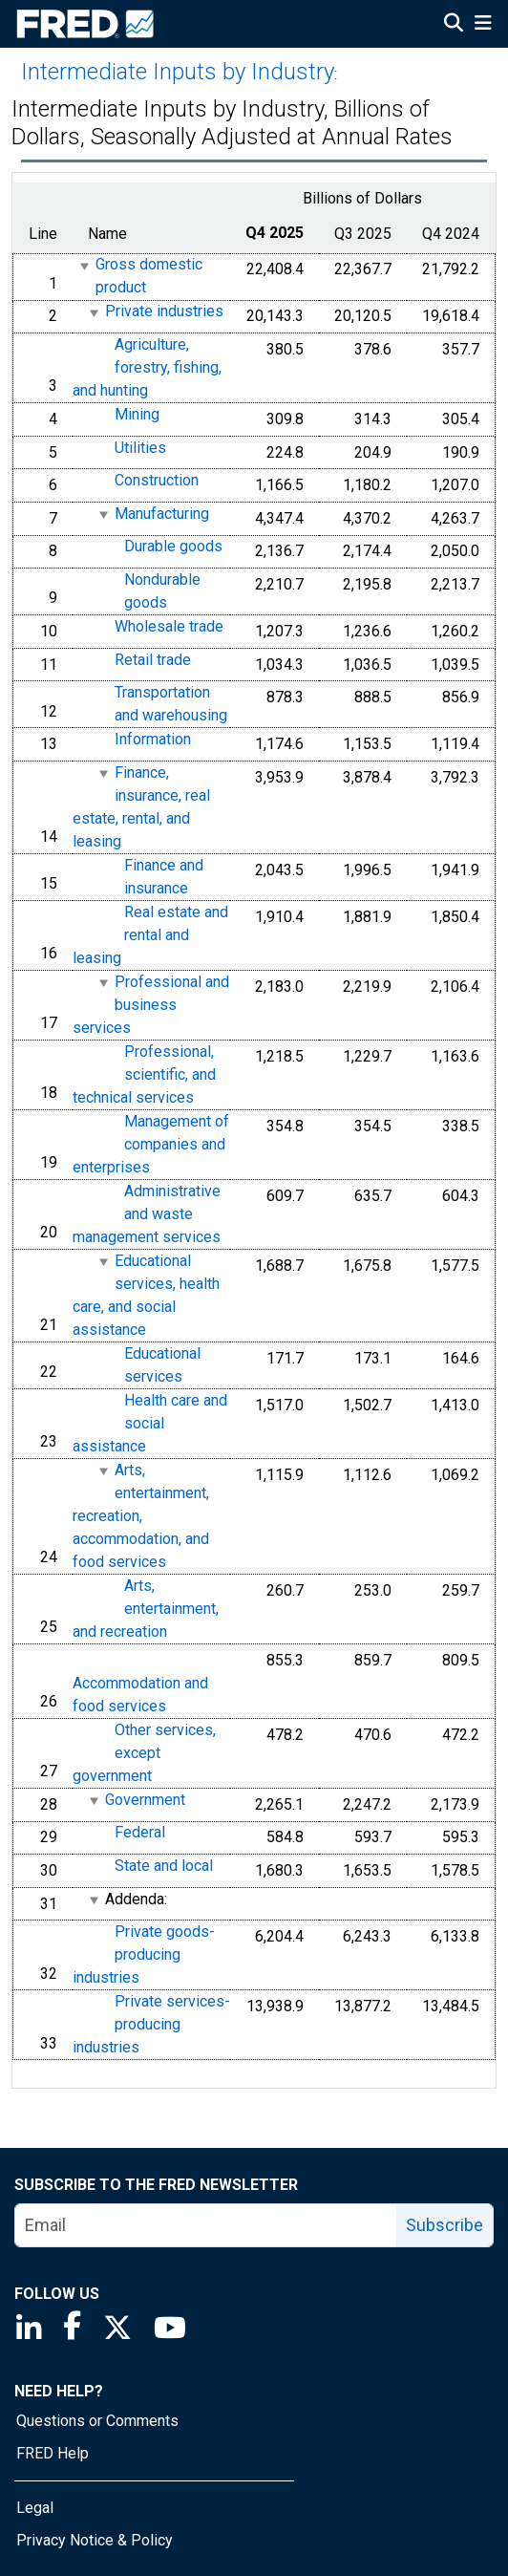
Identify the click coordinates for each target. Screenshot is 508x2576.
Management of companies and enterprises (151, 1144)
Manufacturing (162, 513)
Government (145, 1800)
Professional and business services (151, 1005)
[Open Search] (453, 24)
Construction (157, 480)
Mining (137, 414)
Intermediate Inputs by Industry (177, 71)
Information (153, 739)
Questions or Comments (97, 2421)
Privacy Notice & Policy (94, 2540)
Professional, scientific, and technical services (144, 1074)
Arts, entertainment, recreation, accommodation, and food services (141, 1516)
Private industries (164, 312)
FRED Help (52, 2453)
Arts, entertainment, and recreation (146, 1609)
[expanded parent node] (83, 266)
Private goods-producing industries (144, 1954)
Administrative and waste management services (147, 1214)
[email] (206, 2225)
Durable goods (173, 547)
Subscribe (444, 2225)
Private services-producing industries (151, 2024)
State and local (164, 1866)
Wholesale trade (169, 626)
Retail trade (153, 660)
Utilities (140, 448)
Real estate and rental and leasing (150, 935)
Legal (34, 2508)
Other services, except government (144, 1753)
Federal (140, 1833)
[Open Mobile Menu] (482, 24)
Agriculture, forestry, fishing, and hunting (147, 367)
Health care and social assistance (150, 1423)
